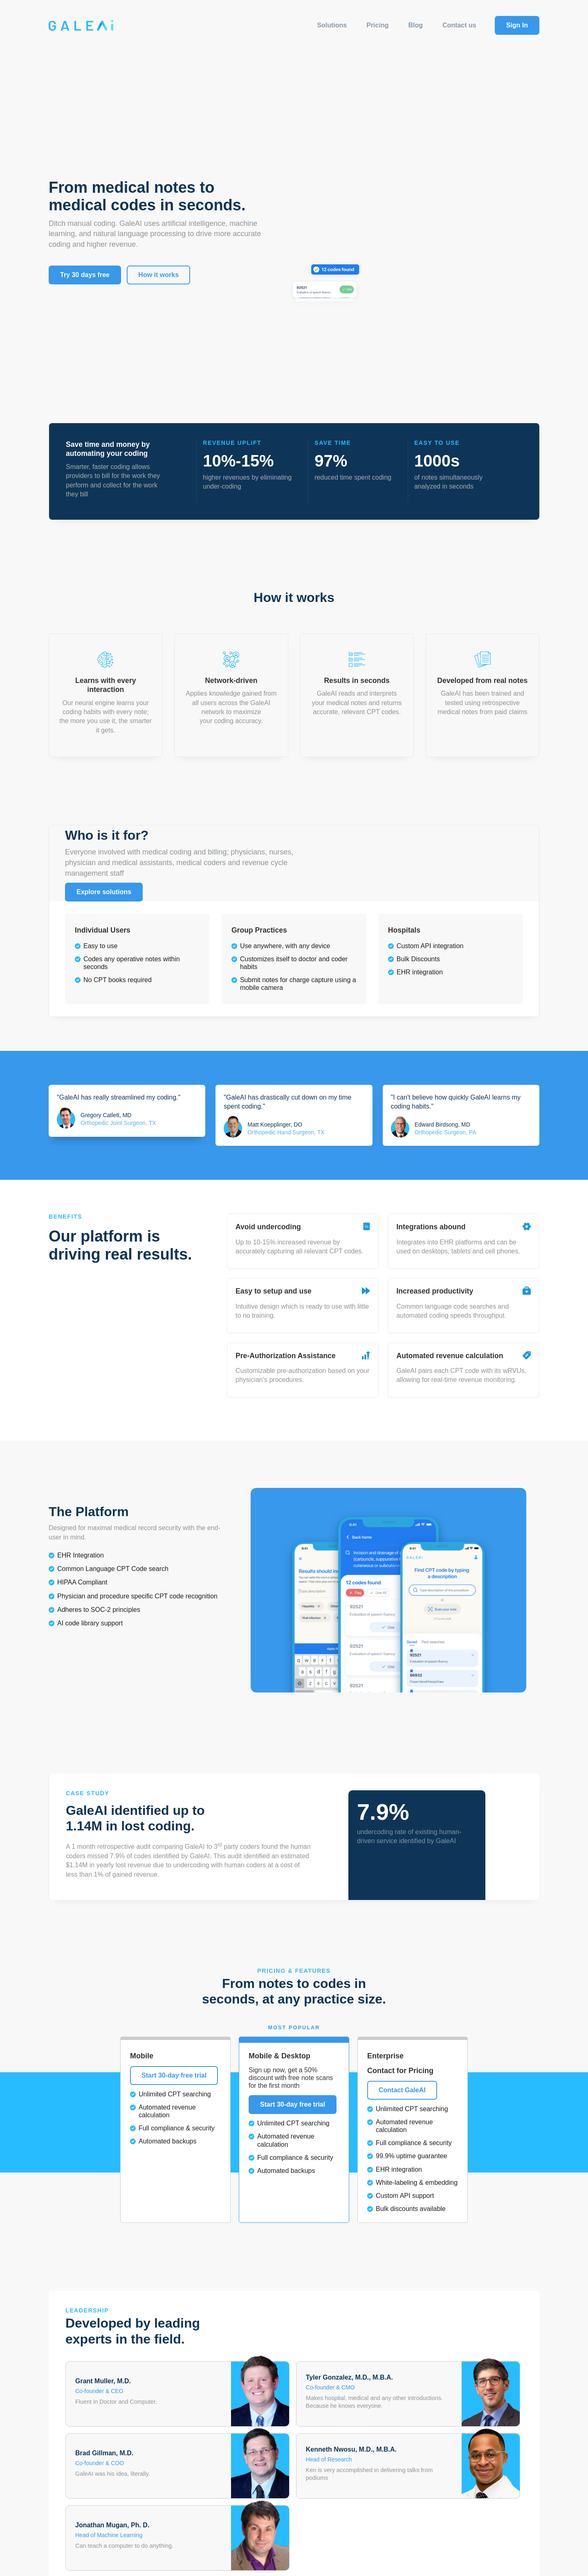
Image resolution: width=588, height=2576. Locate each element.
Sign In (517, 25)
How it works (158, 274)
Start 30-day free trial (173, 2075)
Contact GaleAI (402, 2090)
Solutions (332, 25)
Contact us (459, 25)
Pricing (377, 25)
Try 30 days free (85, 274)
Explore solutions (103, 891)
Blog (415, 25)
